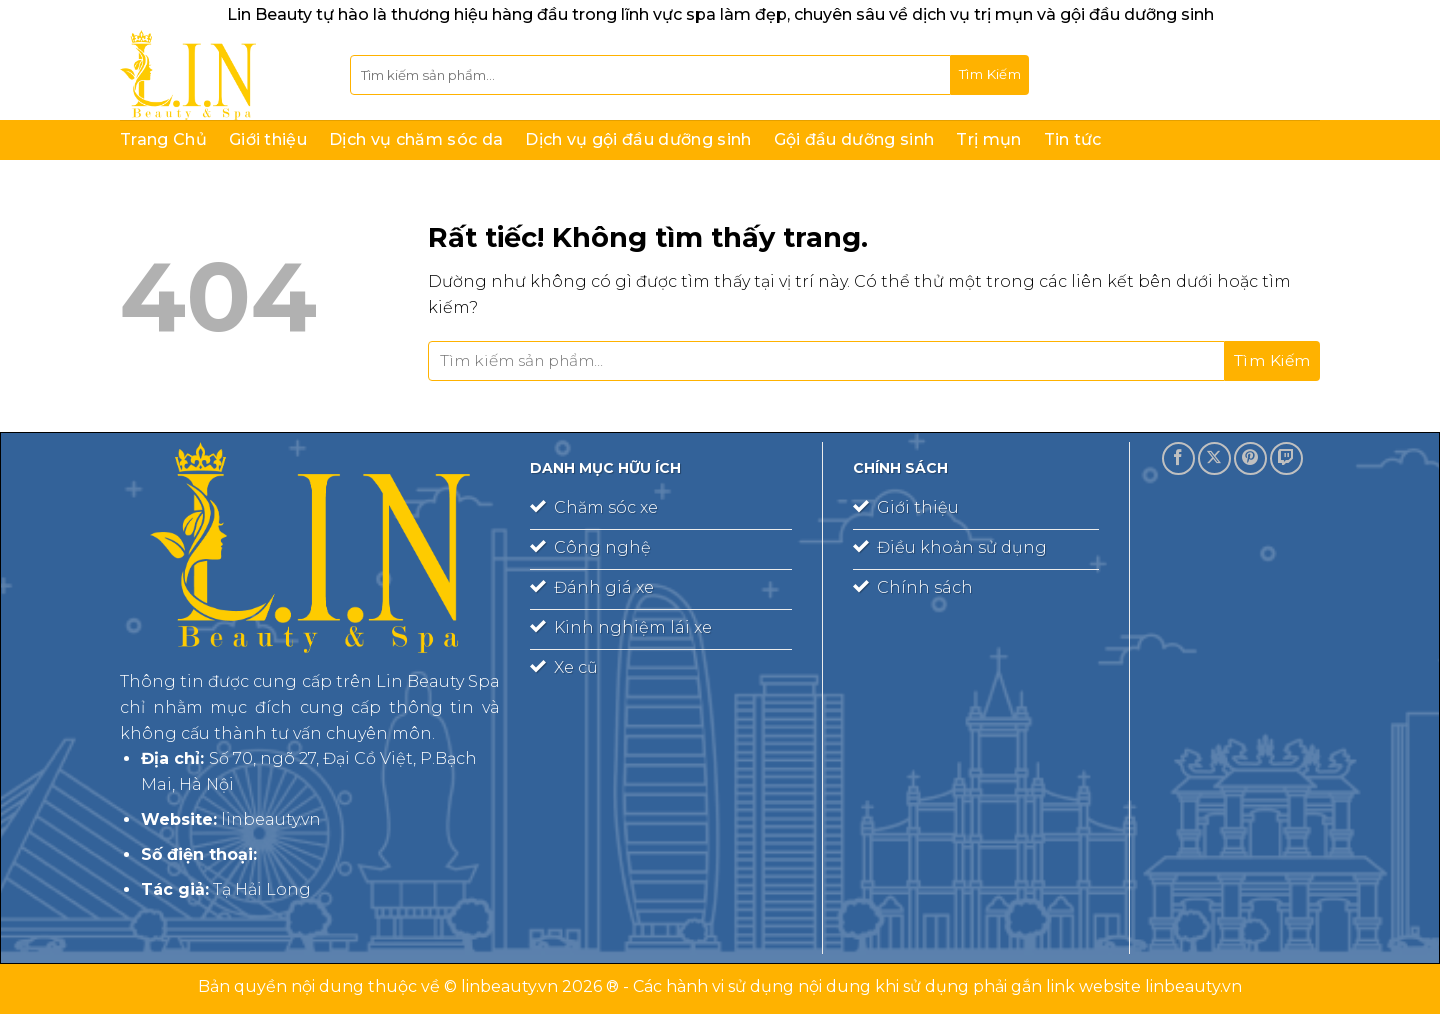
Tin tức (1073, 139)
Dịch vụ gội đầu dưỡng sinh (638, 139)
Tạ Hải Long (262, 889)
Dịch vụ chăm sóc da (416, 139)
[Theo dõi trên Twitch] (1286, 458)
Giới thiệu (268, 139)
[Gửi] (990, 75)
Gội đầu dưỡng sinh (854, 139)
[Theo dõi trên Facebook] (1178, 458)
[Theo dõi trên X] (1214, 458)
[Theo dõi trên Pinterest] (1250, 458)
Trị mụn (988, 139)
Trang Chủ (163, 139)
